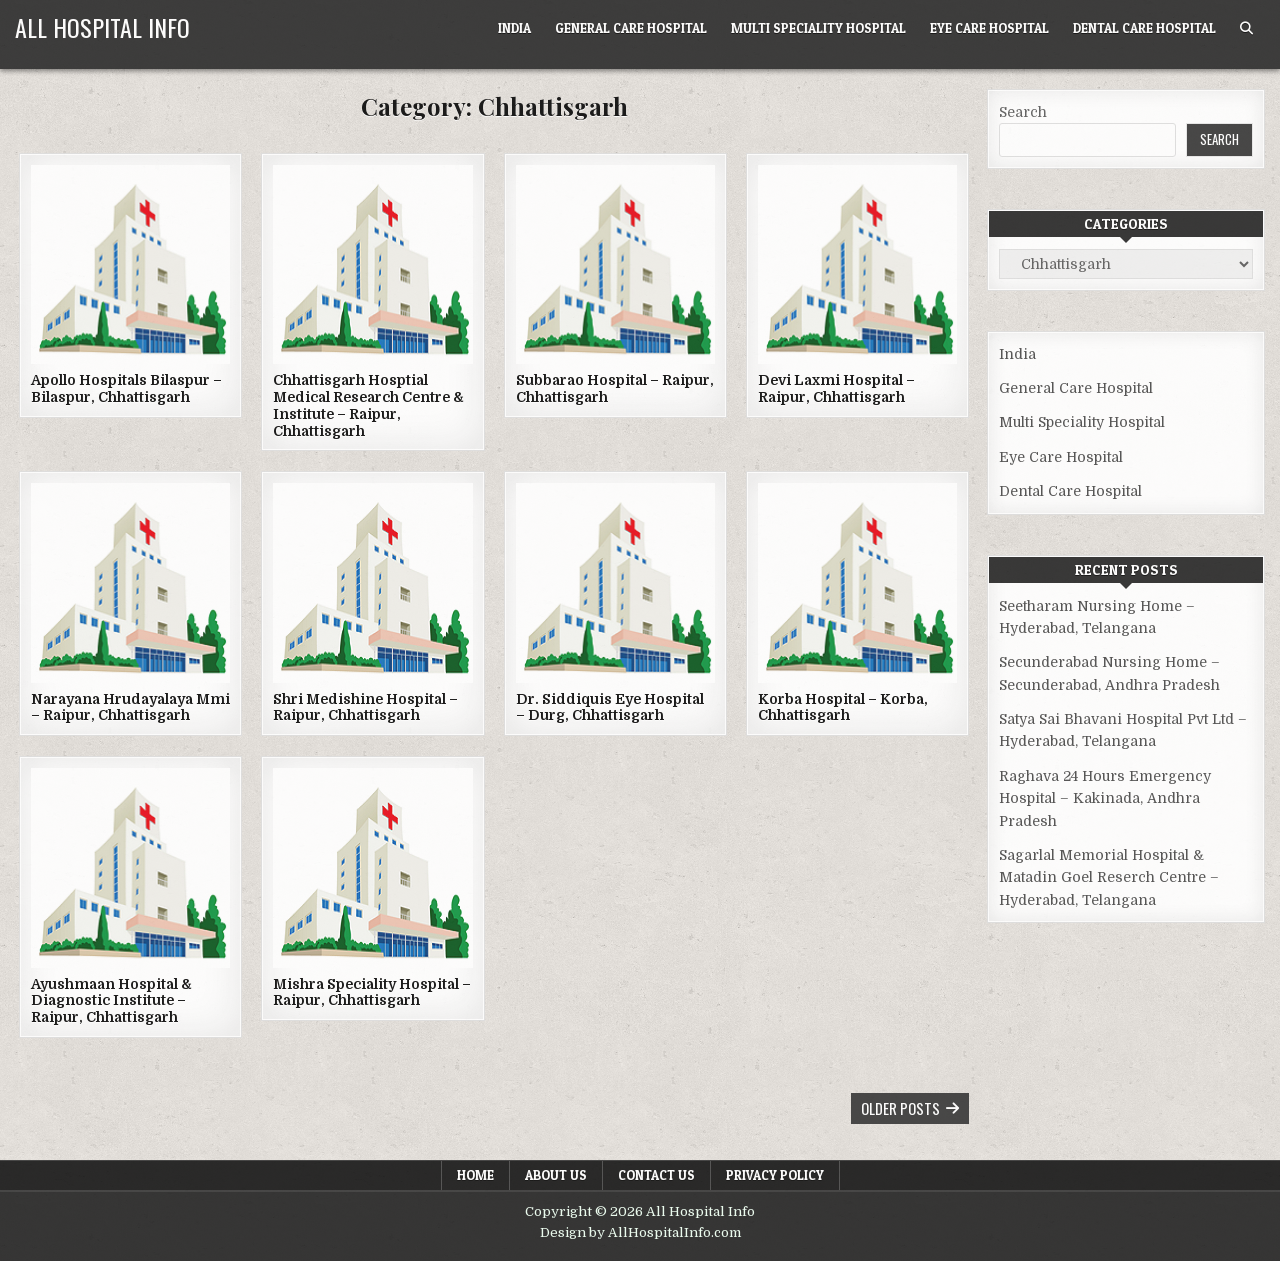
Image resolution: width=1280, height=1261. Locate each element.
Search (1023, 112)
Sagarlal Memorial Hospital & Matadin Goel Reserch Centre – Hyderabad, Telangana (1109, 877)
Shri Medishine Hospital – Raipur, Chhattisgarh (365, 707)
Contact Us (656, 1175)
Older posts (900, 1108)
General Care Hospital (631, 28)
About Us (556, 1175)
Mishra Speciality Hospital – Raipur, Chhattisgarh (372, 992)
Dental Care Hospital (1144, 28)
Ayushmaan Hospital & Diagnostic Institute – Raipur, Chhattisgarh (111, 1001)
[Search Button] (1246, 28)
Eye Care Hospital (989, 28)
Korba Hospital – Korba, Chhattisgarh (843, 707)
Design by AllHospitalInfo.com (640, 1232)
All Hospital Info (102, 27)
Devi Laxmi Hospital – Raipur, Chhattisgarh (836, 388)
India (514, 28)
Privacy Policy (775, 1175)
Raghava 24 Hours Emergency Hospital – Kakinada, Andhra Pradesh (1105, 798)
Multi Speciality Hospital (818, 28)
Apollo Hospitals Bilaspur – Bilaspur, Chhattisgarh (126, 388)
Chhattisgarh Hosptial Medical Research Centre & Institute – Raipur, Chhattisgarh (368, 405)
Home (475, 1175)
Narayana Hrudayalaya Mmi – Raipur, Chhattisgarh (130, 707)
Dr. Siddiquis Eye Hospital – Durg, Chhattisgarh (610, 707)
